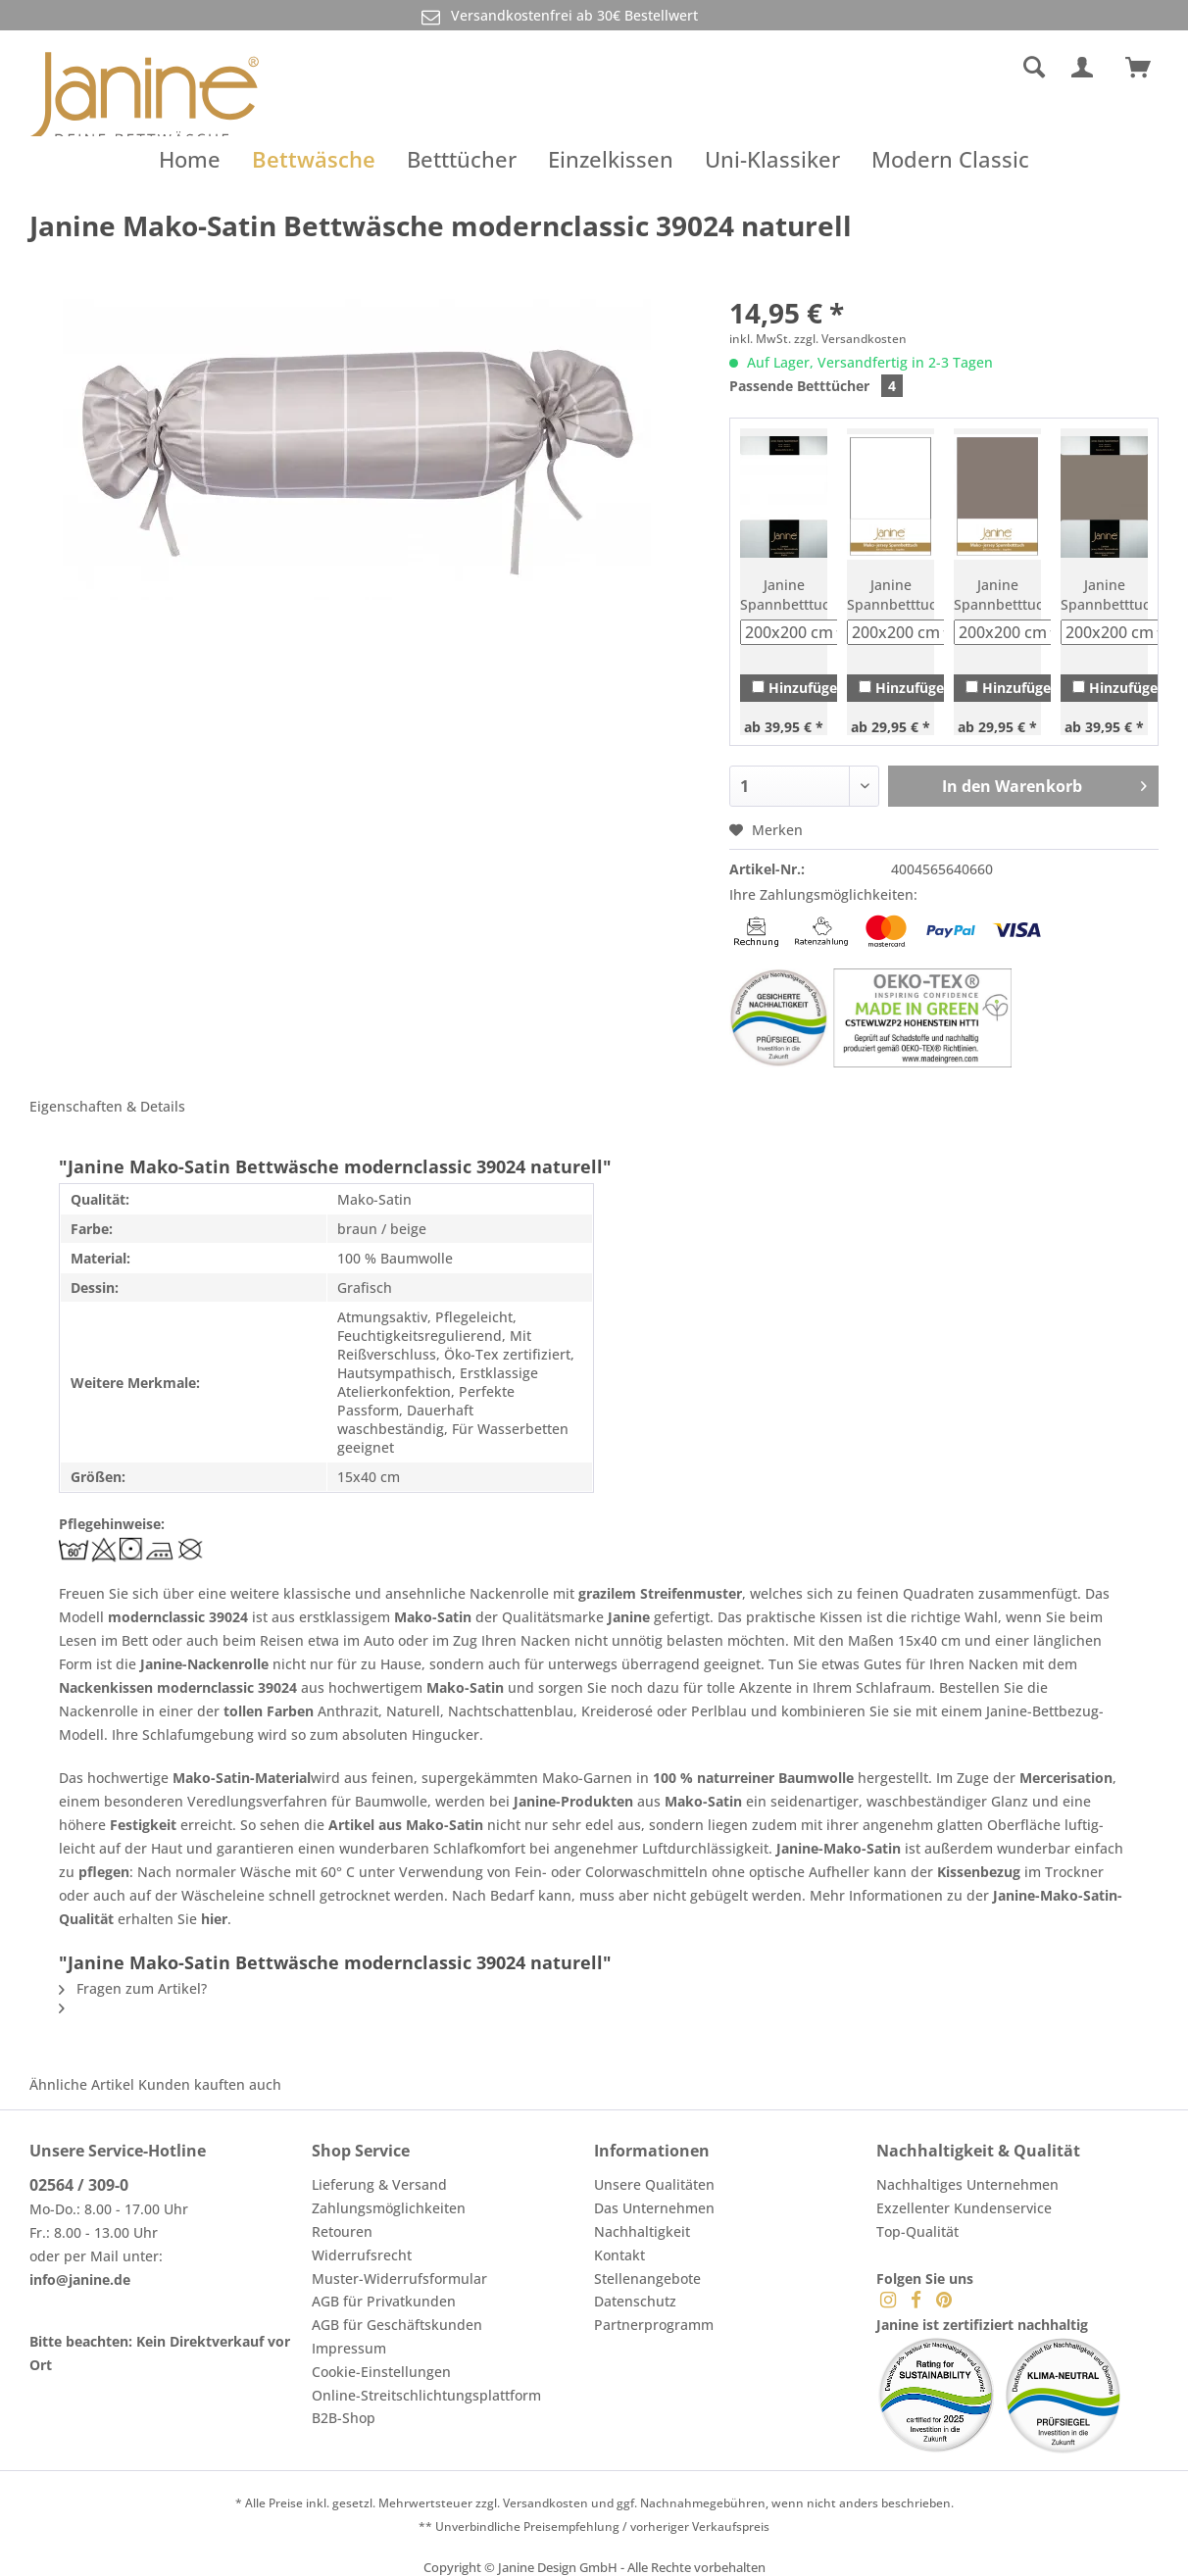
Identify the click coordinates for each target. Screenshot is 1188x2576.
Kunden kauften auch (209, 2084)
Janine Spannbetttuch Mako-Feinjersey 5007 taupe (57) (997, 595)
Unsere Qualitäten (654, 2184)
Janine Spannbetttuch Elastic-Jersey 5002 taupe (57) (1104, 595)
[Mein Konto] (1086, 67)
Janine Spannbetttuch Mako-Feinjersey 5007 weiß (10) (890, 595)
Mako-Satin (432, 1617)
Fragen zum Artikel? (133, 1988)
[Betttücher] (461, 158)
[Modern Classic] (950, 158)
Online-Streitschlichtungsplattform (426, 2395)
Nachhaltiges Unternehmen (967, 2184)
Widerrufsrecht (362, 2255)
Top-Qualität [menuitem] (917, 2231)
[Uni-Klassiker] (772, 158)
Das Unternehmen (654, 2208)
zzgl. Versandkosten (850, 338)
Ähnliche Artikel (81, 2084)
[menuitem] (888, 67)
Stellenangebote (647, 2278)
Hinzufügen (799, 687)
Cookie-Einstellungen (381, 2371)
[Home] (189, 158)
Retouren (342, 2231)
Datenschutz (635, 2301)
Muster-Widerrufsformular (399, 2278)
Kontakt (619, 2255)
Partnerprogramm (654, 2324)
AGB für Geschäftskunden (397, 2324)
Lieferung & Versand (379, 2184)
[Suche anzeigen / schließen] (1034, 67)
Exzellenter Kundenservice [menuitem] (964, 2208)
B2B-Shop (343, 2417)
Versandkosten (545, 2503)
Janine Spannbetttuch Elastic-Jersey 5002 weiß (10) (783, 595)
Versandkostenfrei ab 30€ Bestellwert (558, 16)
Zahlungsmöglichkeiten (389, 2208)
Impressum (349, 2348)
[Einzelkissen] (610, 158)
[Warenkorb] (1146, 67)
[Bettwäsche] (313, 158)
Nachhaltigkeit (642, 2231)
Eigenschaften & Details (107, 1106)
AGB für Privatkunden (384, 2301)
